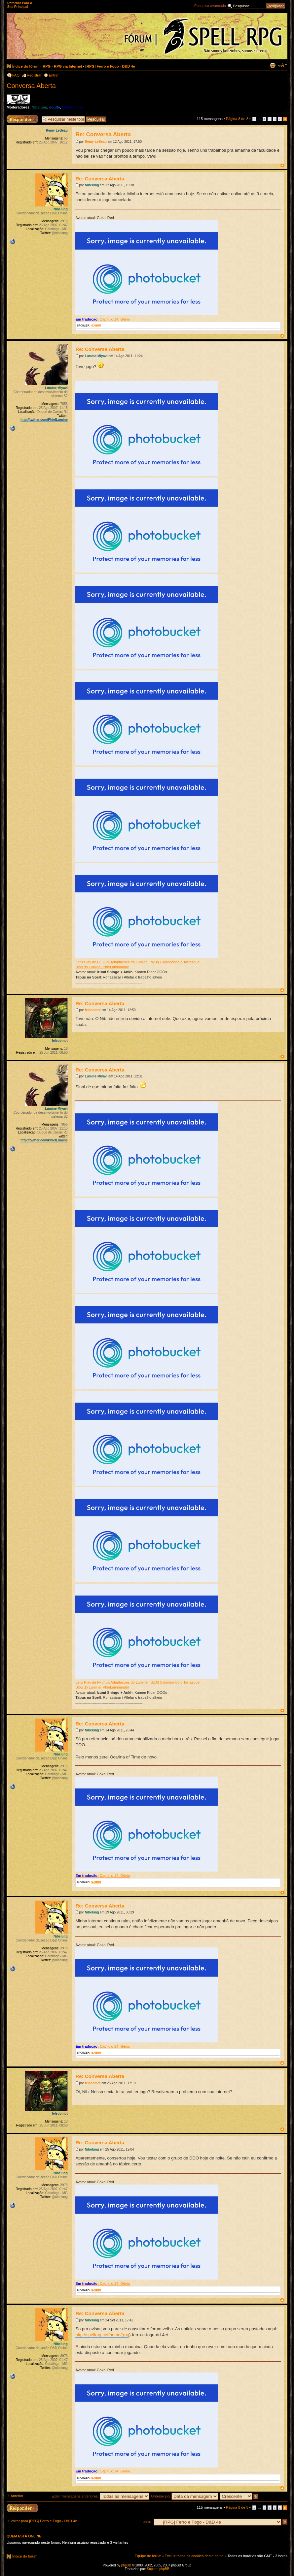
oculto (54, 107)
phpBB (126, 2565)
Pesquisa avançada (210, 6)
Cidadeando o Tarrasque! (180, 962)
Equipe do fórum (148, 2556)
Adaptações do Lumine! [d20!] (134, 962)
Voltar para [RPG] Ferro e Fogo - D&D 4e (44, 2521)
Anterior (17, 2496)
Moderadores (73, 107)
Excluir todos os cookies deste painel (194, 2556)
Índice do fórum (26, 66)
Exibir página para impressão (272, 65)
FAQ (15, 75)
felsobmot (93, 1010)
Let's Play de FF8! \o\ (92, 962)
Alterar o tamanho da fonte (282, 65)
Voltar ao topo (282, 165)
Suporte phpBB (158, 2569)
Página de (237, 119)
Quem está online (24, 2536)
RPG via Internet (68, 66)
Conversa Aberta (31, 85)
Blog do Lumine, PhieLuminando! (102, 967)
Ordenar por (184, 2496)
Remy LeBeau (96, 141)
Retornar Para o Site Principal (19, 5)
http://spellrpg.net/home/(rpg (102, 2334)
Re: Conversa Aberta (103, 134)
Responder (15, 117)
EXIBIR (96, 325)
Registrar (34, 75)
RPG (47, 66)
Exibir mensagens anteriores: (100, 2496)
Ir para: (145, 2522)
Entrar (54, 75)
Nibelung (39, 107)
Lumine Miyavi (96, 356)
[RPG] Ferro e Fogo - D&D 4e (110, 66)
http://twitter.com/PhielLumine (44, 419)
